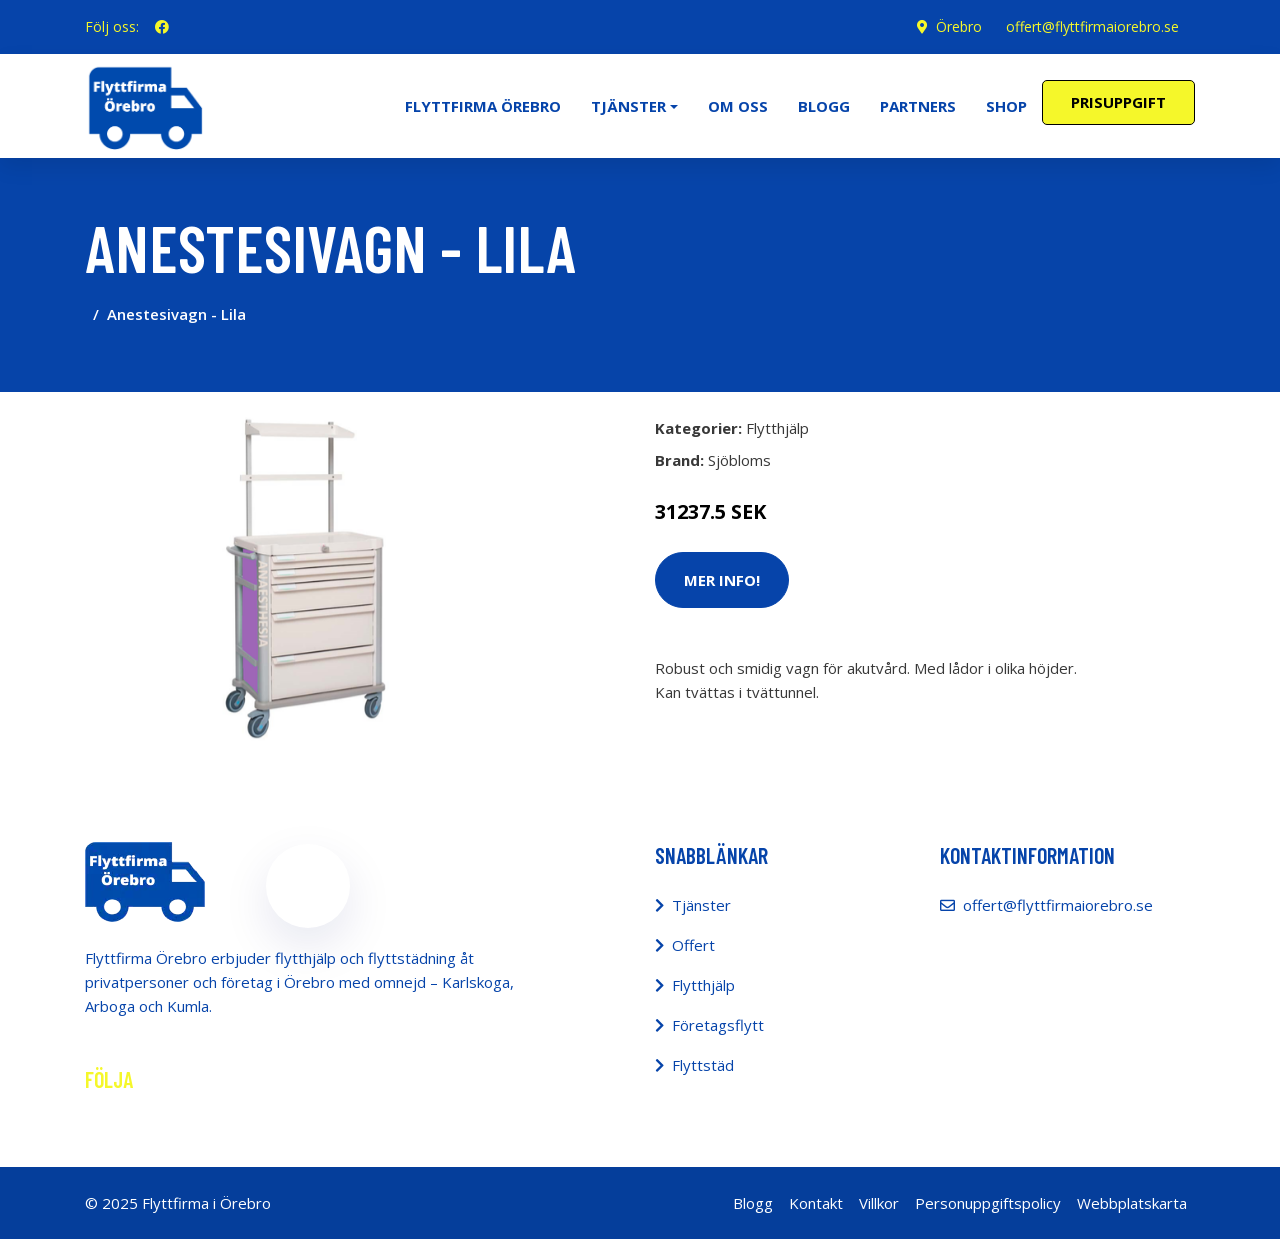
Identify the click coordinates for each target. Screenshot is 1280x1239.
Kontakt (816, 1203)
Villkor (879, 1203)
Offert (693, 945)
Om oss (738, 106)
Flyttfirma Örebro (483, 106)
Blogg (824, 106)
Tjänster (701, 905)
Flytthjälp (777, 428)
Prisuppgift (1118, 102)
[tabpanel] (307, 575)
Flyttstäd (703, 1065)
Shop (1006, 106)
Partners (918, 106)
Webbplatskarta (1132, 1203)
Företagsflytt (718, 1025)
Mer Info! (722, 580)
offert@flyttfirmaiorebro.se (1092, 26)
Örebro (959, 26)
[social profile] (162, 27)
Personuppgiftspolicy (988, 1203)
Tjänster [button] (628, 106)
